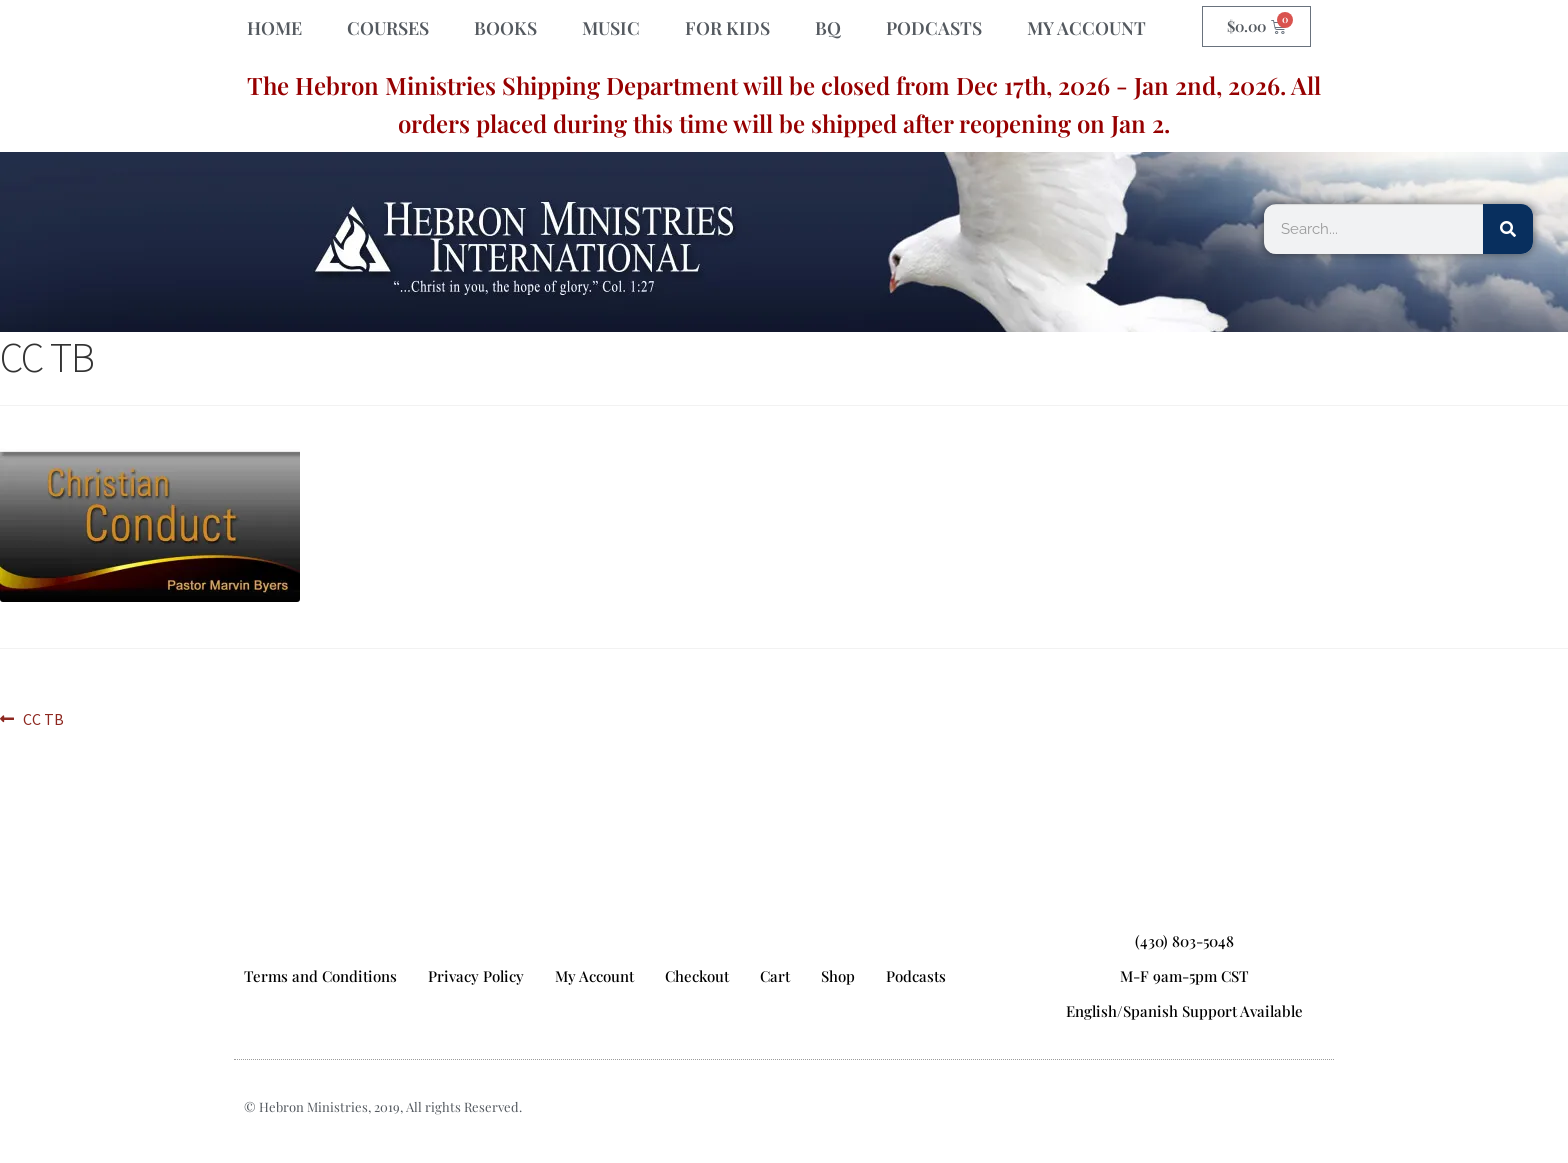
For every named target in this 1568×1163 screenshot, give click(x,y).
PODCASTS (934, 28)
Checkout (697, 976)
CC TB (43, 718)
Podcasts (916, 976)
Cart (775, 976)
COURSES (388, 28)
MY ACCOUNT (1086, 28)
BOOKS (505, 28)
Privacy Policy (476, 976)
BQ (828, 28)
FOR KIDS (727, 28)
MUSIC (611, 28)
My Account (594, 976)
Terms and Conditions (320, 976)
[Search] (1508, 229)
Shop (838, 976)
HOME (274, 28)
